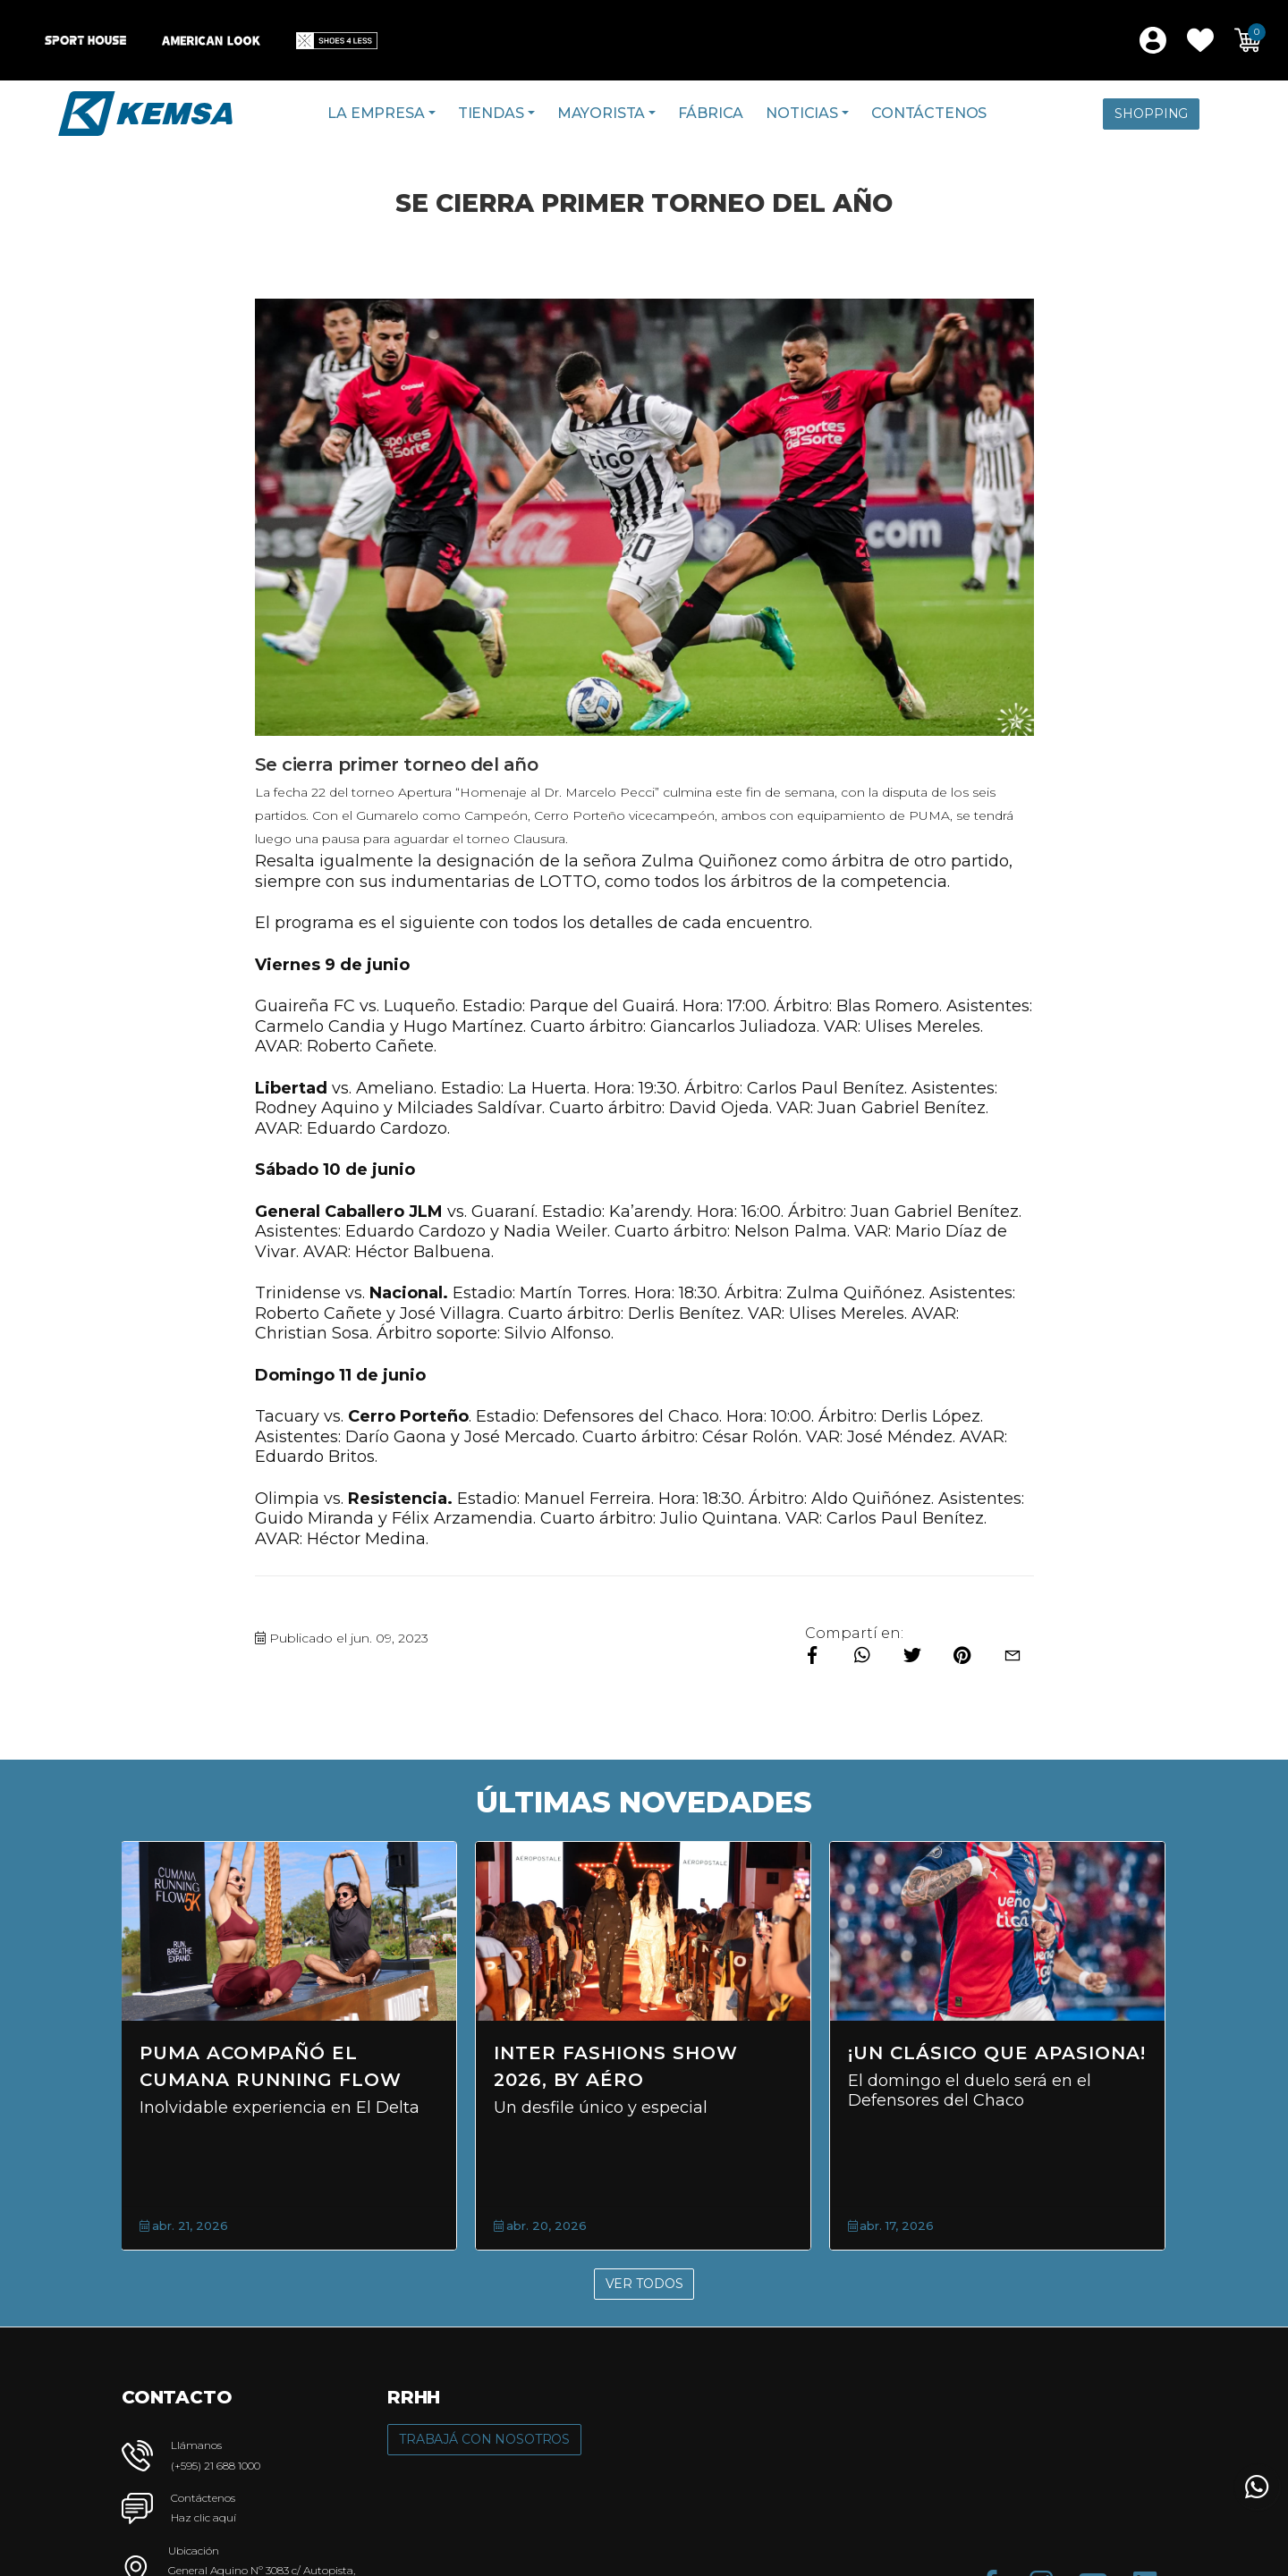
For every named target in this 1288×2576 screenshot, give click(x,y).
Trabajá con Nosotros (484, 2439)
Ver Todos (644, 2284)
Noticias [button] (802, 113)
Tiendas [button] (491, 113)
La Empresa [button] (375, 113)
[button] (1200, 40)
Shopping (1151, 114)
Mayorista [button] (601, 113)
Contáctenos (929, 113)
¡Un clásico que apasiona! (997, 2053)
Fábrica (710, 113)
